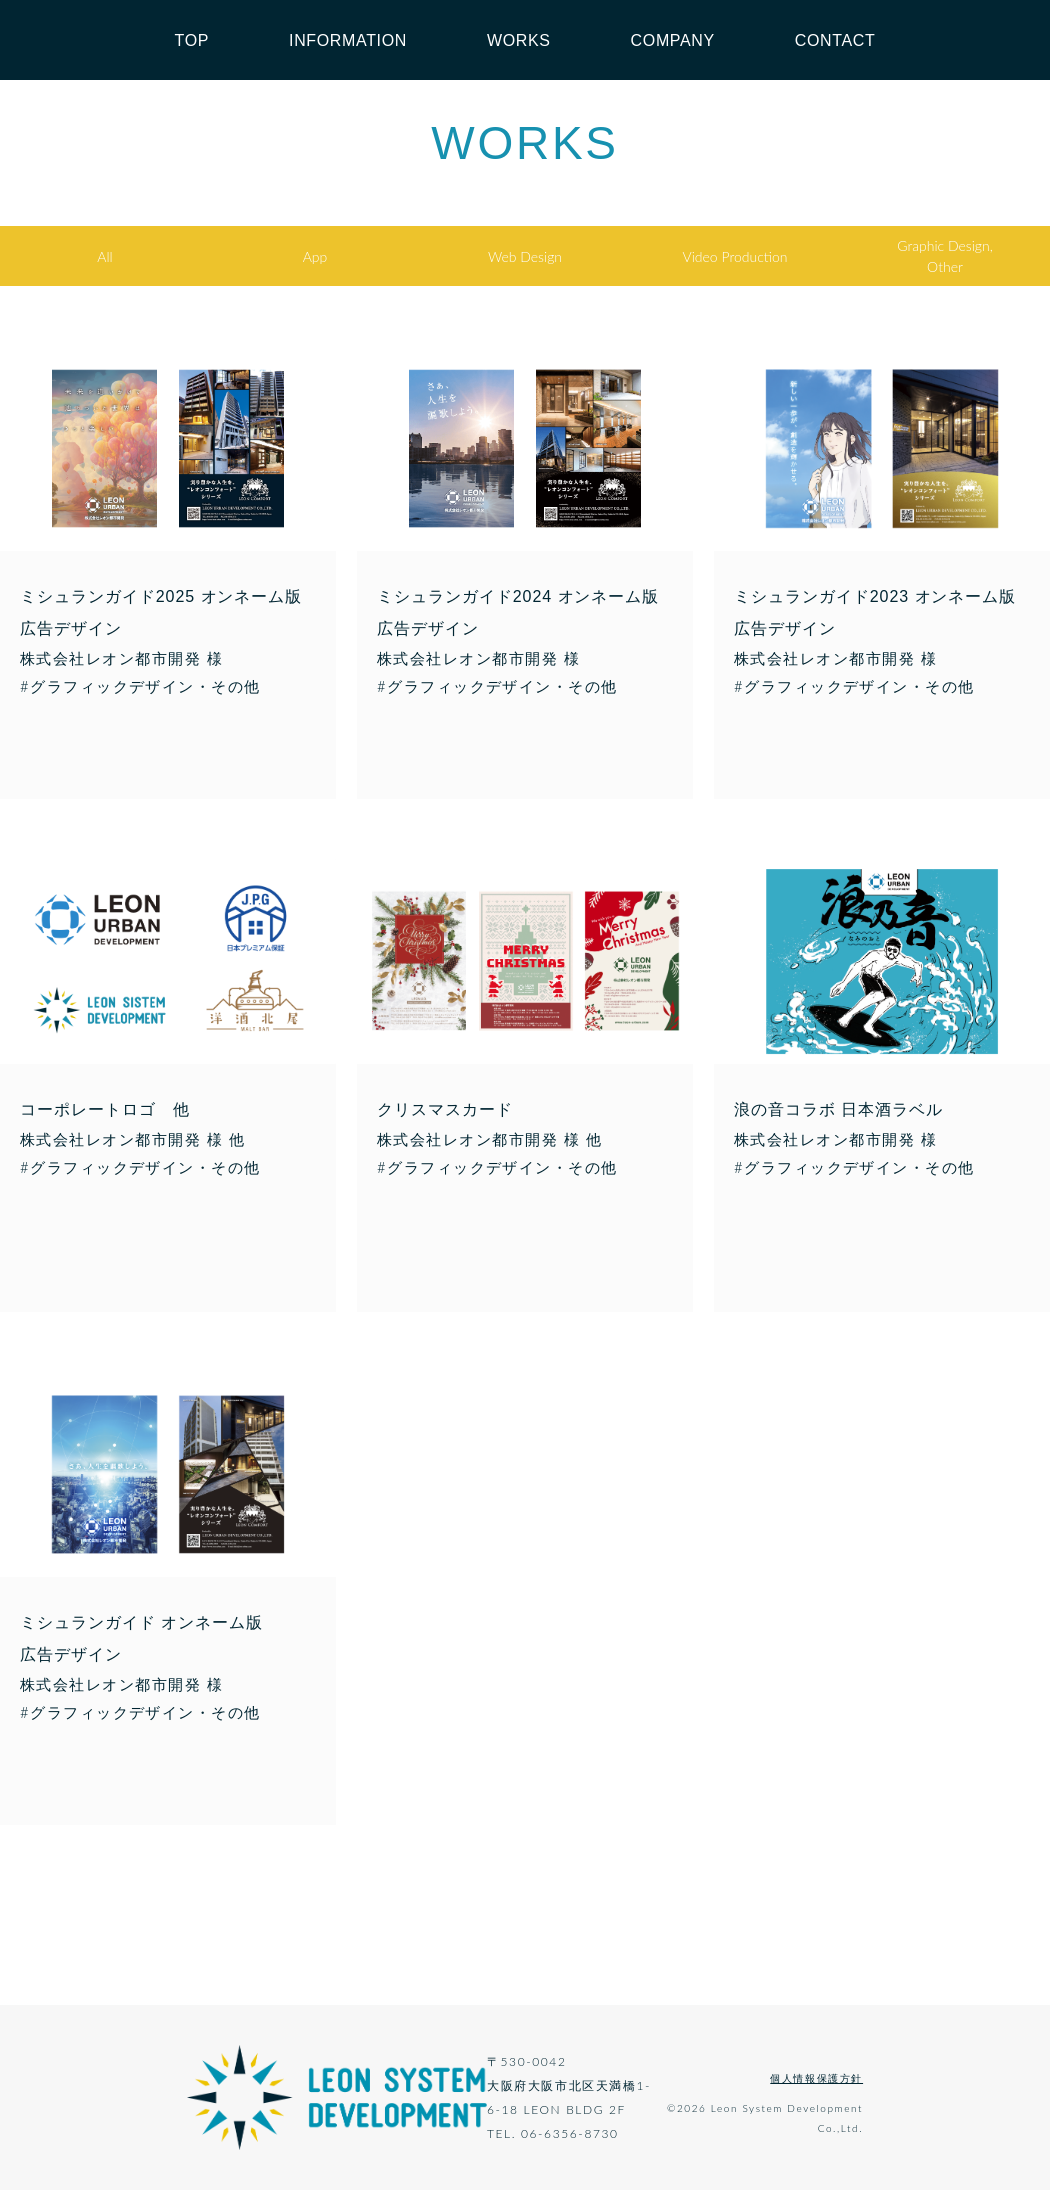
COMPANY (673, 40)
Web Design (525, 256)
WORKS (519, 40)
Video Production (735, 256)
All (104, 256)
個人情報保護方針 (816, 2078)
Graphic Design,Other (945, 256)
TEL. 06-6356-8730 (553, 2133)
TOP (192, 40)
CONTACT (835, 40)
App (315, 256)
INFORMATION (348, 40)
